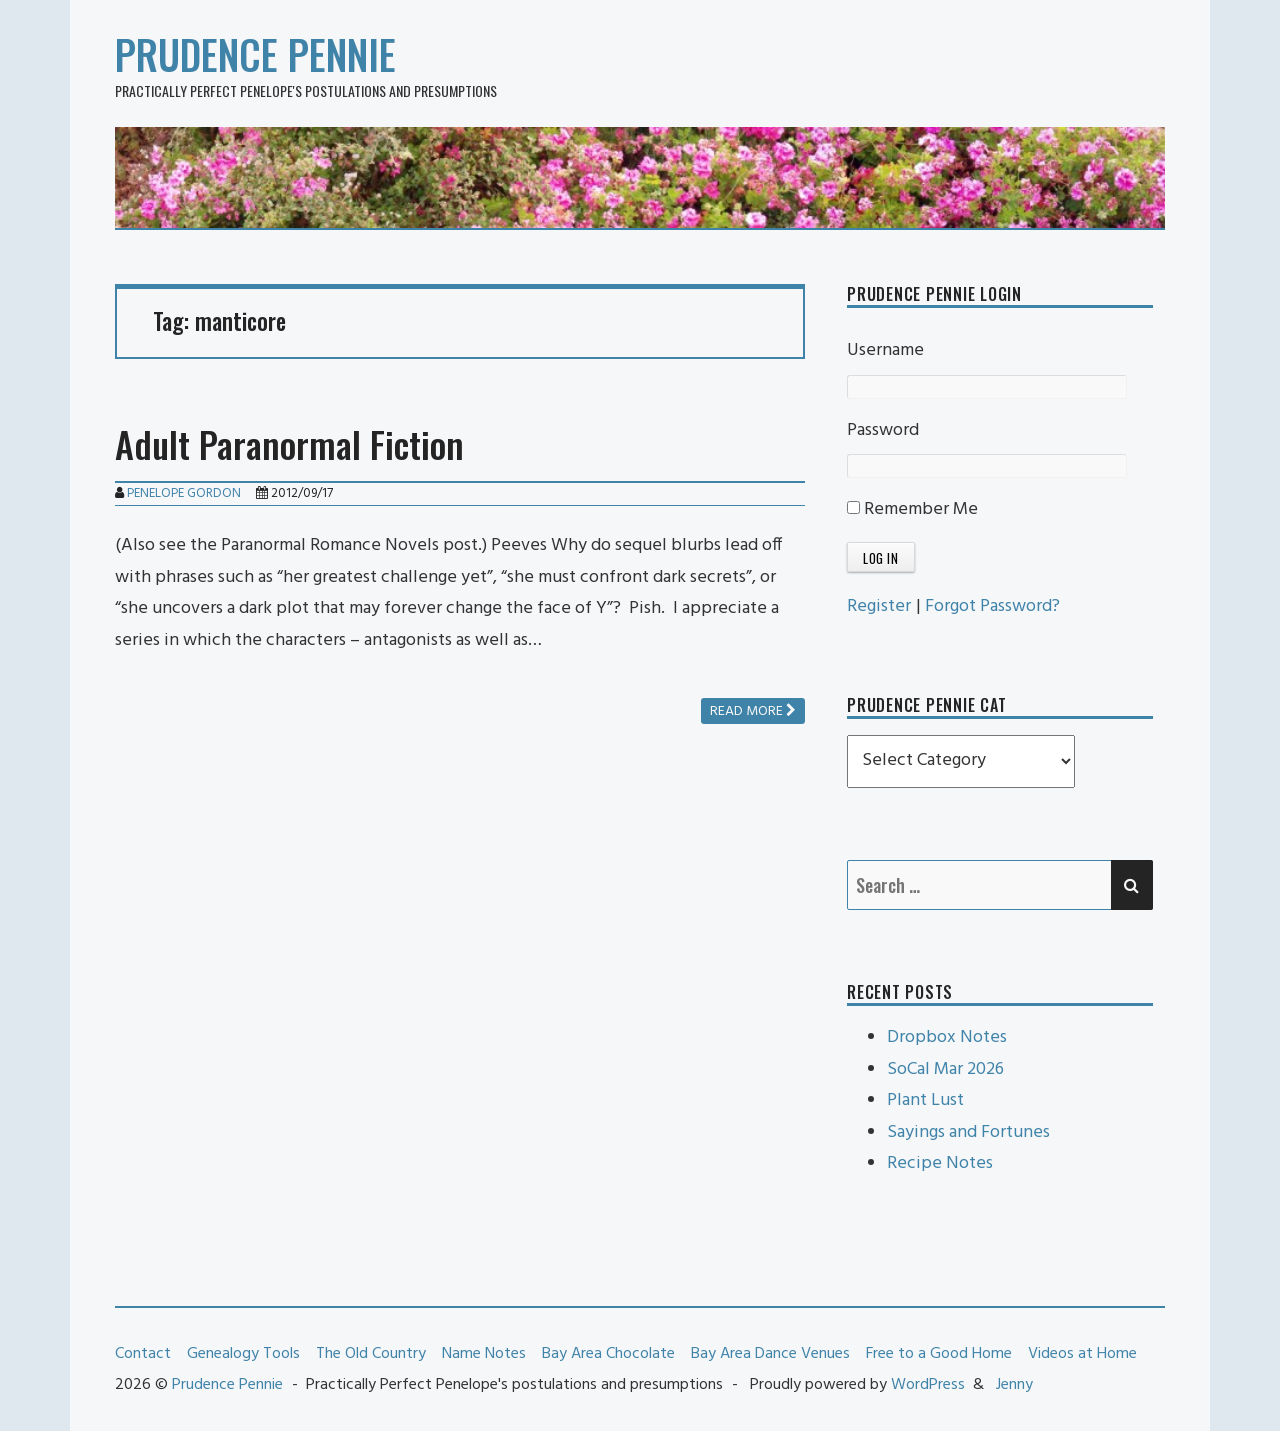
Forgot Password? (992, 606)
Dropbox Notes (947, 1037)
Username (885, 350)
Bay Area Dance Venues (770, 1354)
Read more (753, 711)
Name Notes (484, 1354)
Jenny (1014, 1385)
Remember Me (912, 509)
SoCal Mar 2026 (945, 1069)
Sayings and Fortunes (968, 1132)
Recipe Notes (940, 1163)
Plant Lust (925, 1100)
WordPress (928, 1385)
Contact (143, 1354)
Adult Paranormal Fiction (289, 443)
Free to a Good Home (939, 1354)
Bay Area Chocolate (608, 1354)
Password (883, 430)
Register (879, 606)
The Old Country (371, 1354)
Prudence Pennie (255, 54)
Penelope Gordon (184, 493)
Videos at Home (1082, 1354)
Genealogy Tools (243, 1354)
